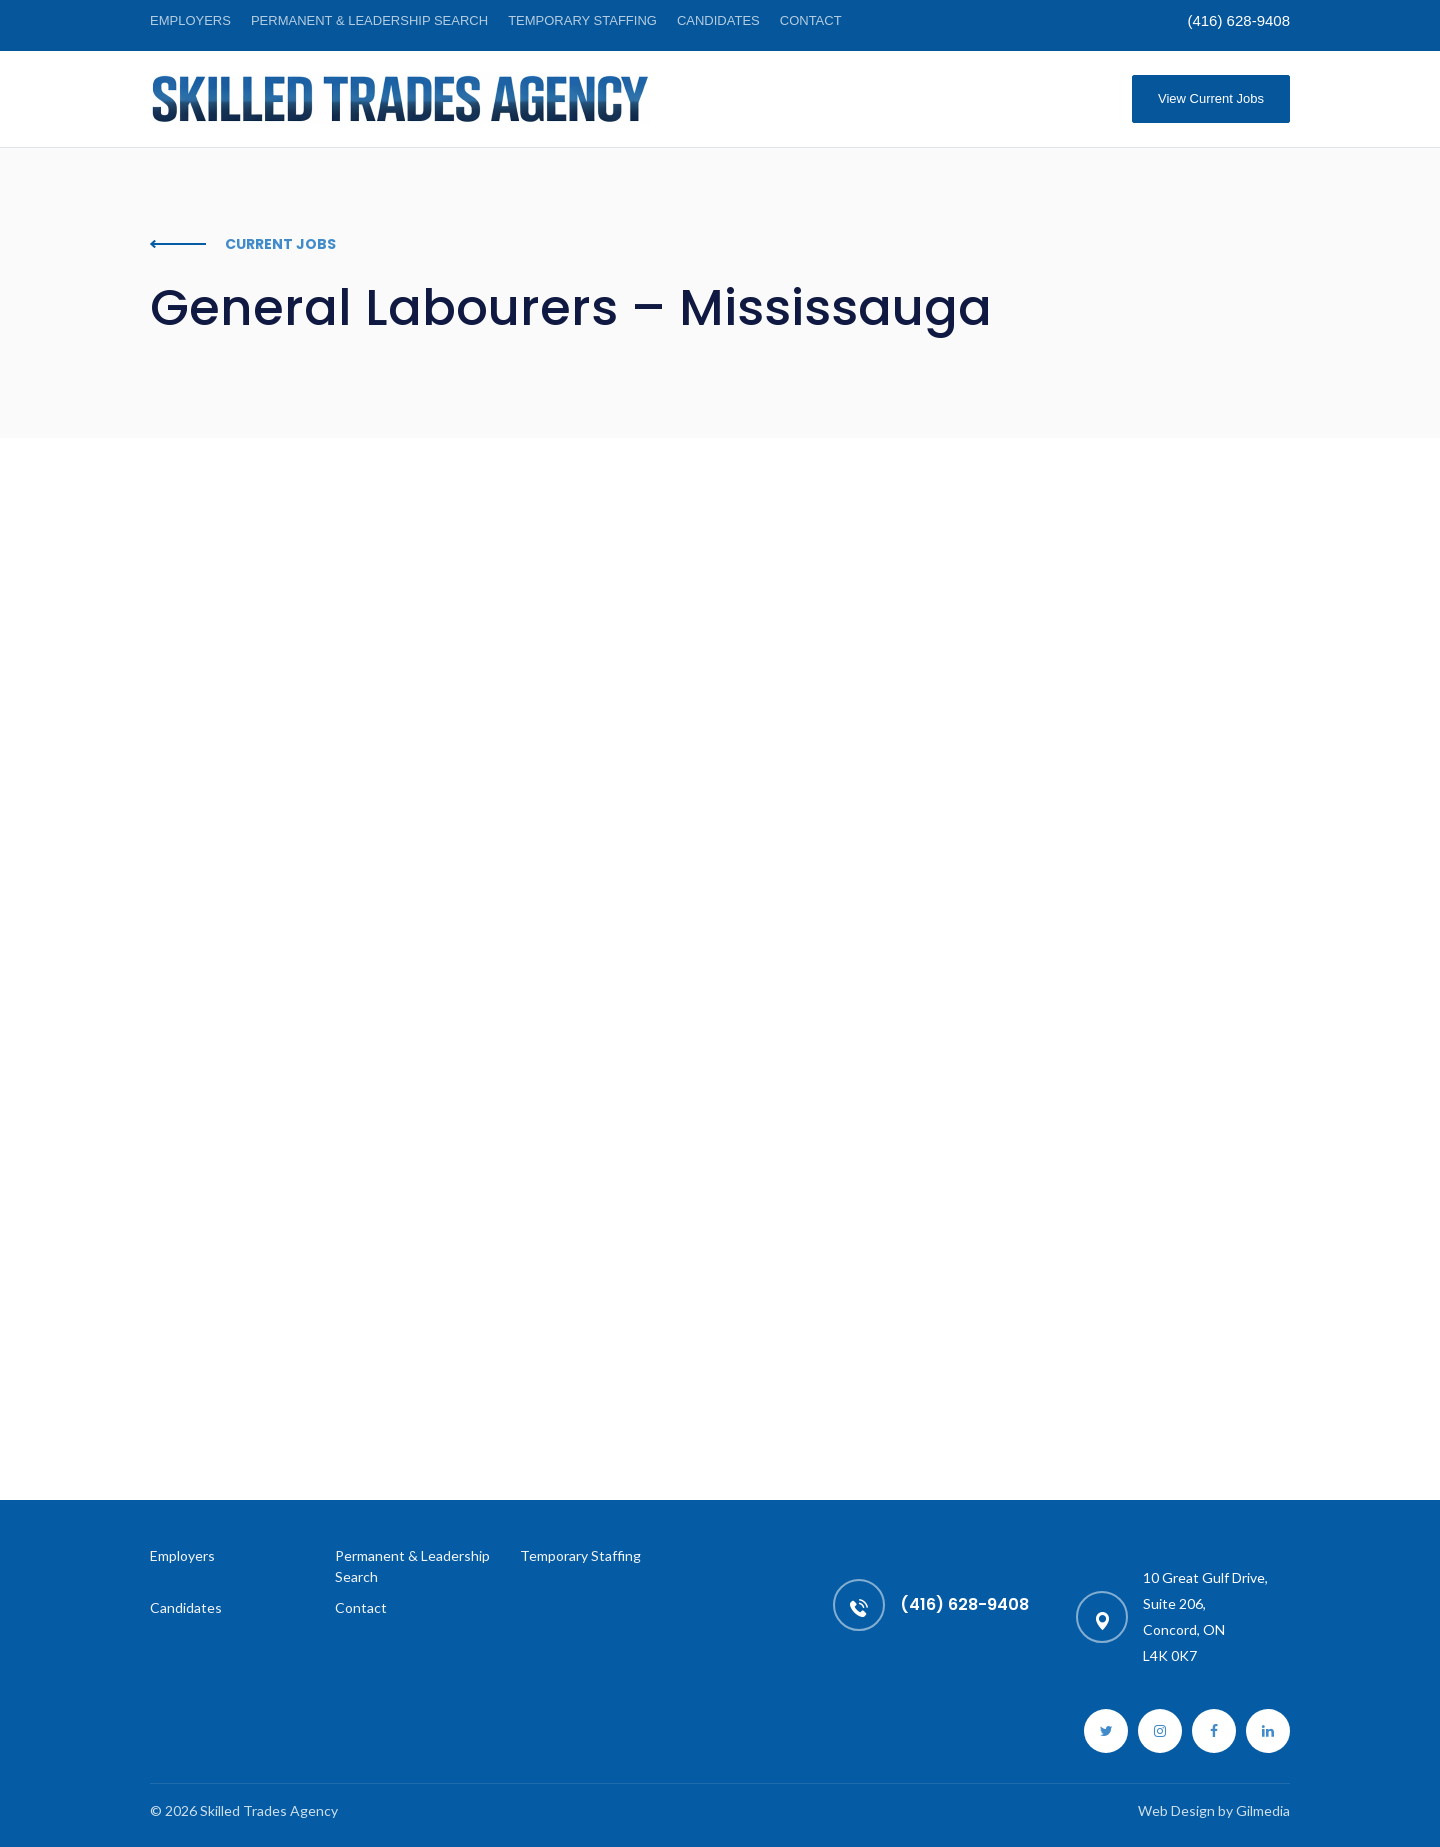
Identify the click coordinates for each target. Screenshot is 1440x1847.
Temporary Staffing (582, 20)
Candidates (718, 20)
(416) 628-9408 (1238, 20)
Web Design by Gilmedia (1214, 1810)
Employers (190, 20)
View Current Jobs (1211, 98)
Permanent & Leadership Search (369, 20)
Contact (811, 20)
